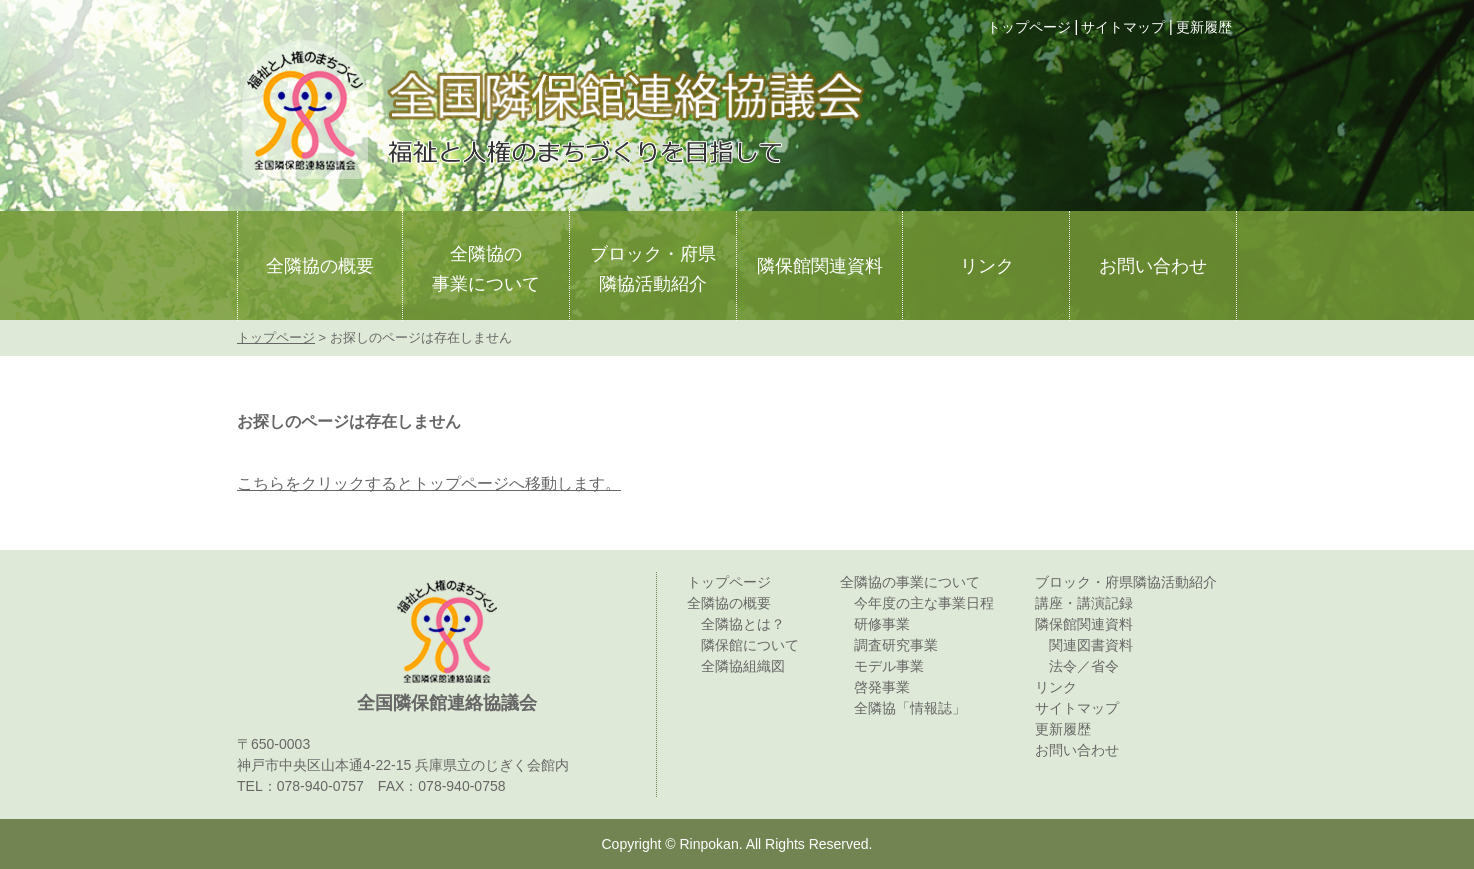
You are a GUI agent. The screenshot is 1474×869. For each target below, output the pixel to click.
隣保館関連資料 (820, 266)
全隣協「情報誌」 (910, 708)
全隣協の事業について (486, 269)
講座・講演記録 (1084, 603)
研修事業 (882, 624)
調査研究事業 (896, 645)
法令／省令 (1084, 666)
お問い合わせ (1153, 266)
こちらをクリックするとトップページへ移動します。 (429, 483)
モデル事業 (889, 666)
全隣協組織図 (743, 666)
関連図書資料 (1091, 645)
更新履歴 (1204, 27)
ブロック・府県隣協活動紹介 (653, 269)
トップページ (1029, 27)
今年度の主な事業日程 (924, 603)
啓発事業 (882, 687)
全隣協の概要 (320, 266)
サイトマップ (1123, 27)
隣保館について (750, 645)
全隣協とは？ (743, 624)
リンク (987, 266)
